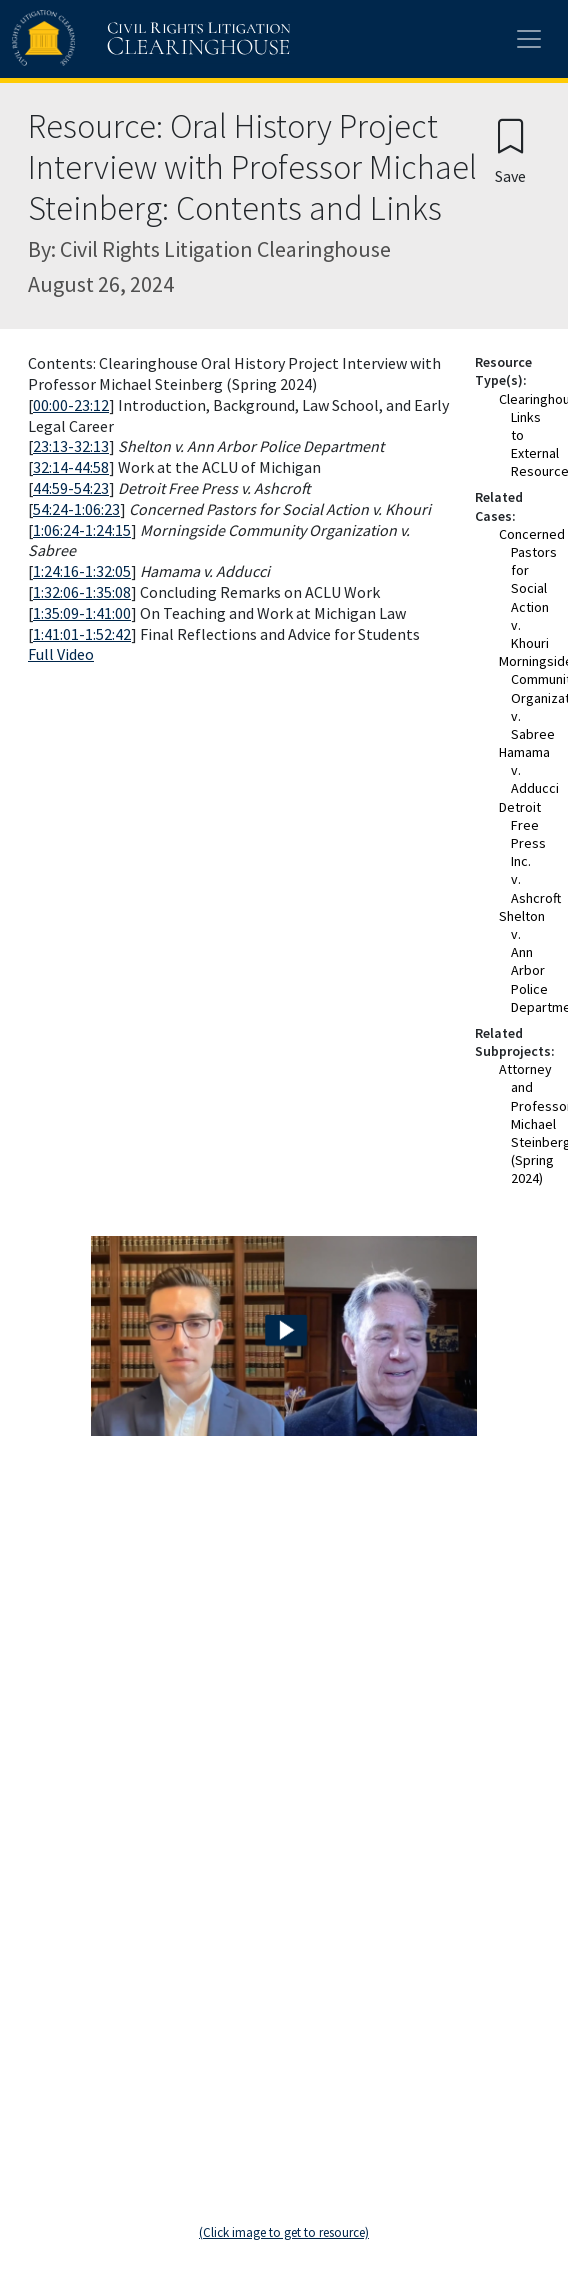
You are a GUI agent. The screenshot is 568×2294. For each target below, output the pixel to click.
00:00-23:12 (71, 405)
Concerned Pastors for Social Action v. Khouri (532, 588)
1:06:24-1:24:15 (82, 530)
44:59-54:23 (71, 488)
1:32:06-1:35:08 (82, 592)
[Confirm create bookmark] (510, 150)
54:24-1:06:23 (76, 509)
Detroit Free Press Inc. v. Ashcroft (530, 852)
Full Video (61, 654)
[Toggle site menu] (529, 39)
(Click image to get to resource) (284, 2232)
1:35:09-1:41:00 (82, 613)
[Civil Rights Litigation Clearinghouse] (112, 39)
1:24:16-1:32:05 (82, 571)
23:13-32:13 (71, 446)
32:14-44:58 (71, 467)
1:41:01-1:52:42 (82, 634)
